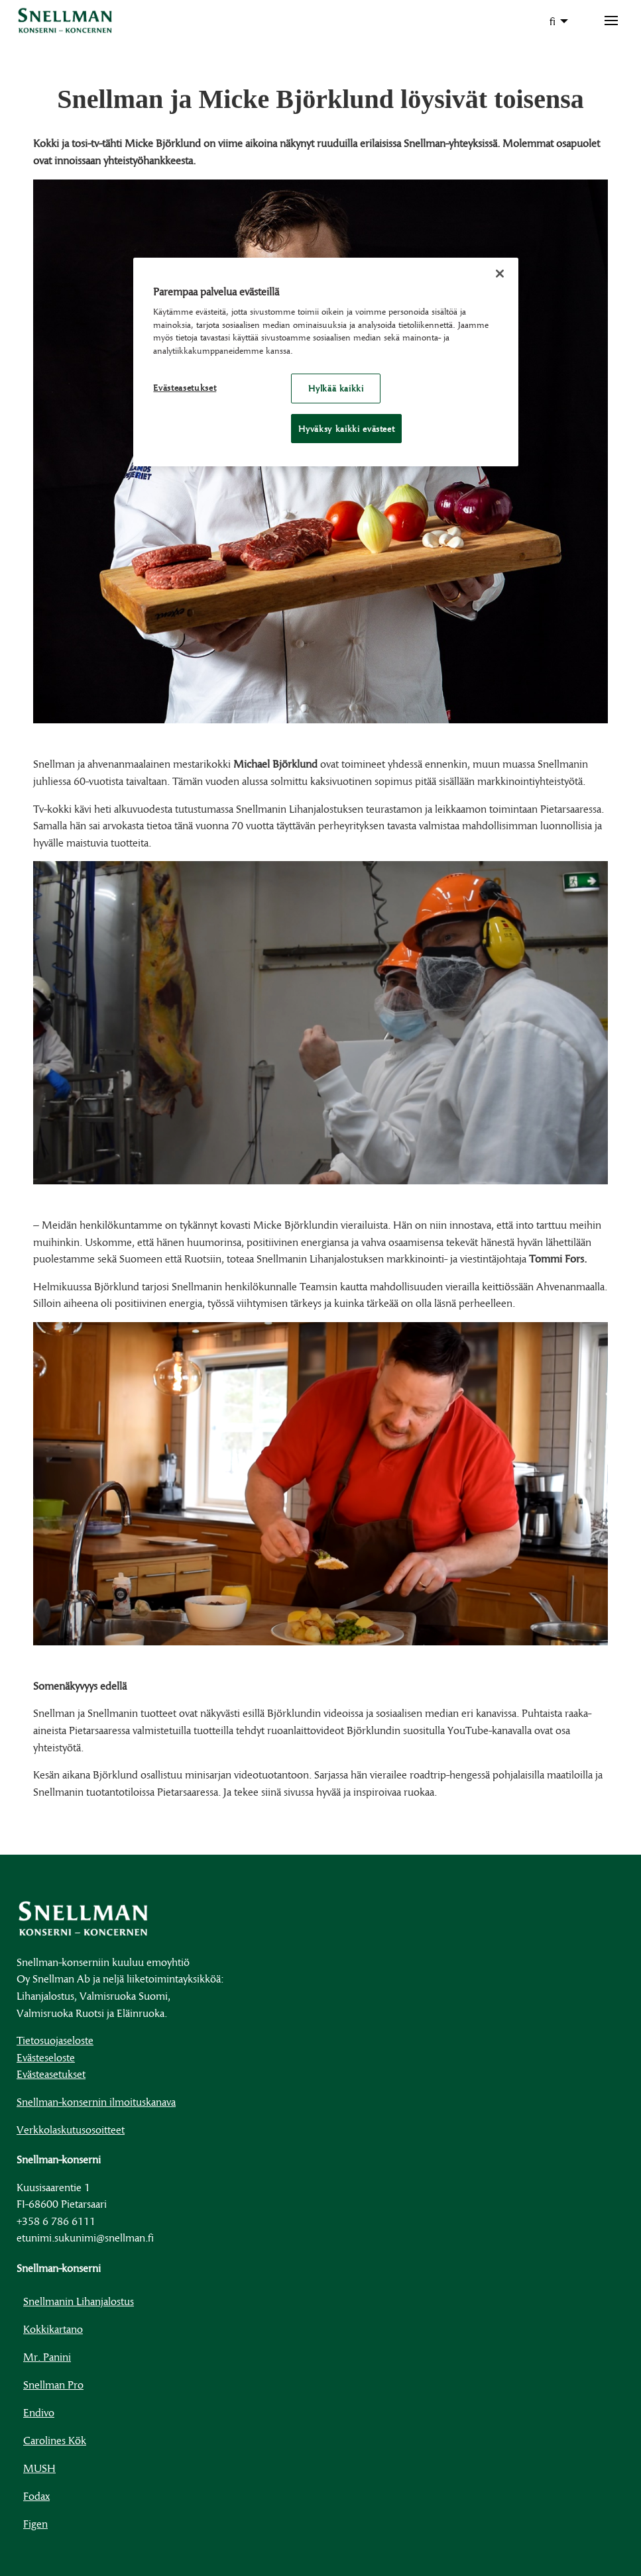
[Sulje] (499, 273)
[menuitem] (555, 21)
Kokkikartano (53, 2329)
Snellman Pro (53, 2384)
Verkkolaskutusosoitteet (71, 2129)
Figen (35, 2523)
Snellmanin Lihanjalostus (78, 2301)
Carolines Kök (54, 2440)
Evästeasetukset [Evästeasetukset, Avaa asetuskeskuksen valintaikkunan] (184, 387)
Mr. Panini (47, 2356)
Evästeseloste (46, 2057)
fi (552, 21)
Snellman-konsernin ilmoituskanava (96, 2101)
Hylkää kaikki (335, 388)
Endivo (38, 2412)
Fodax (36, 2495)
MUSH (39, 2468)
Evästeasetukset (51, 2074)
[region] (325, 362)
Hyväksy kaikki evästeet (346, 429)
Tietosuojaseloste (55, 2040)
